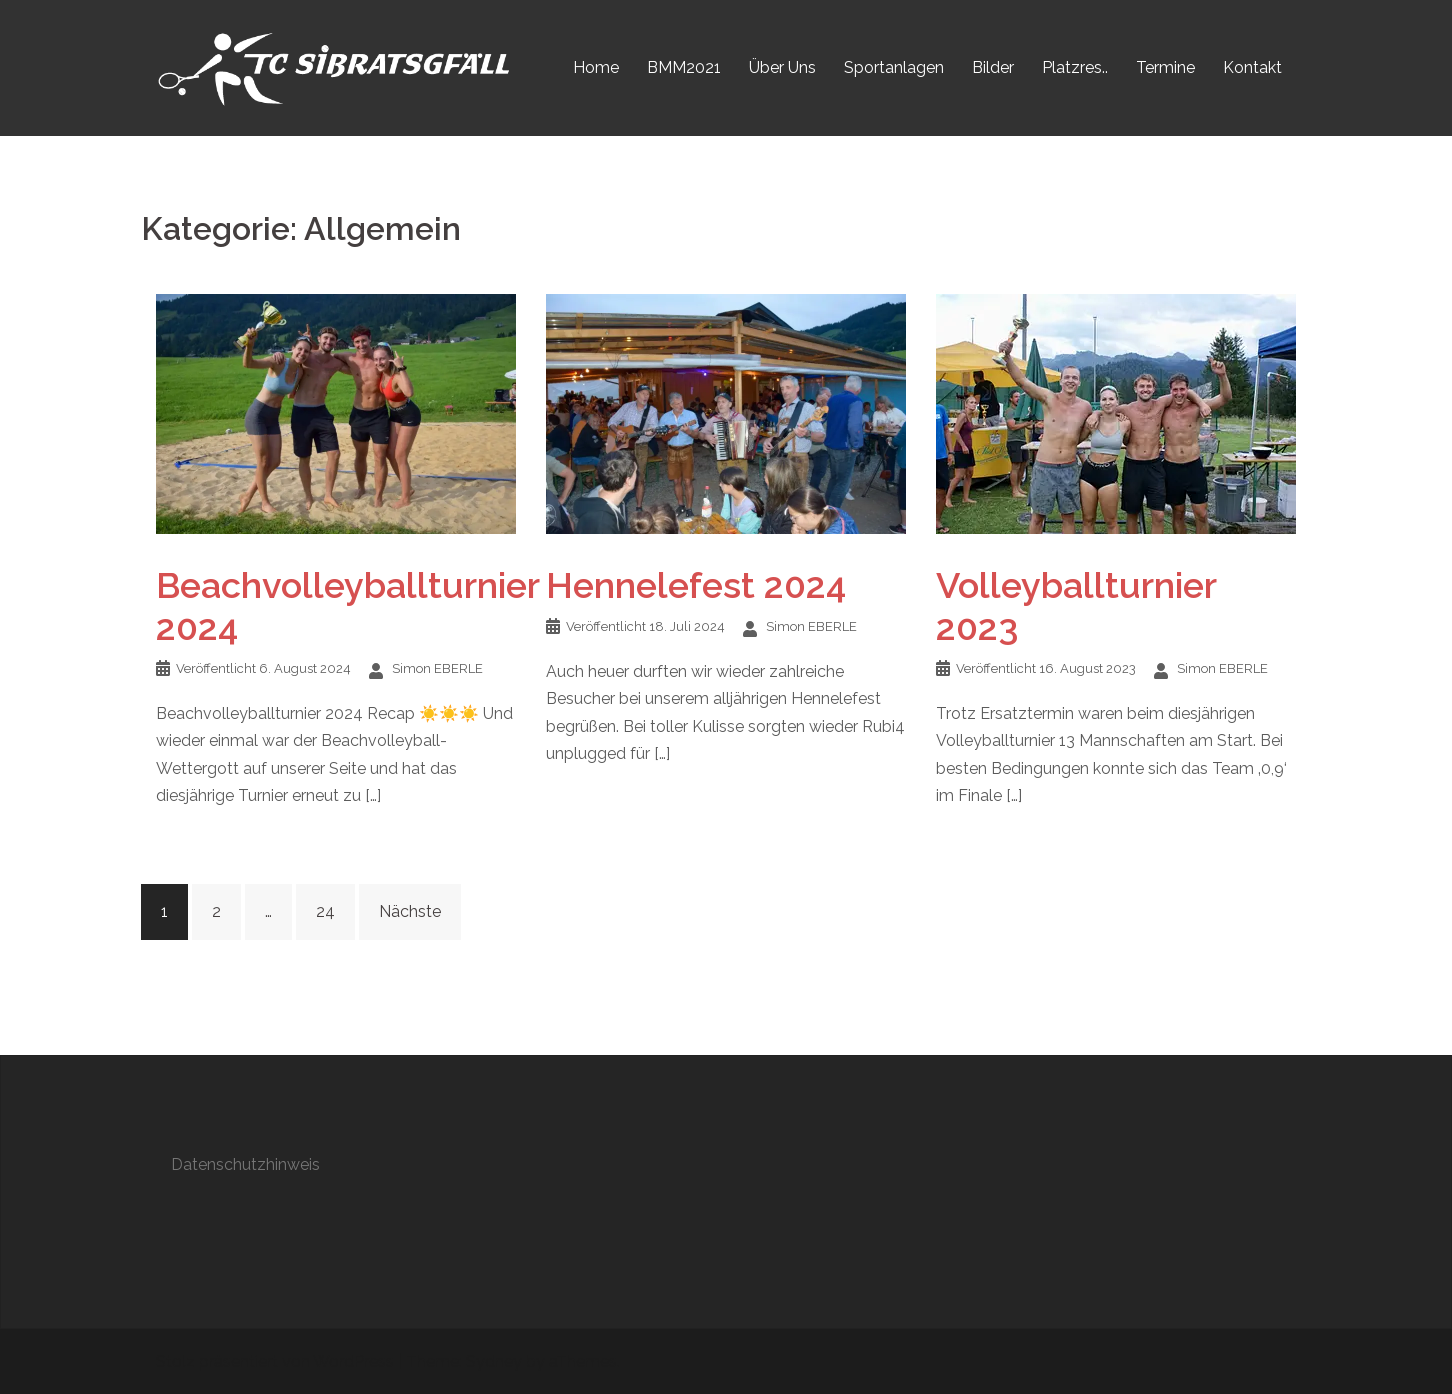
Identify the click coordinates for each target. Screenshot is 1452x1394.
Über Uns (782, 67)
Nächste (410, 911)
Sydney (494, 1361)
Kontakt (1252, 67)
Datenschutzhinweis (245, 1164)
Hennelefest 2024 (696, 585)
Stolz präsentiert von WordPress (275, 1361)
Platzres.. (1075, 67)
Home (596, 67)
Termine (1165, 67)
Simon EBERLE (437, 668)
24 (325, 911)
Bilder (993, 67)
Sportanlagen (894, 67)
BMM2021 (684, 67)
